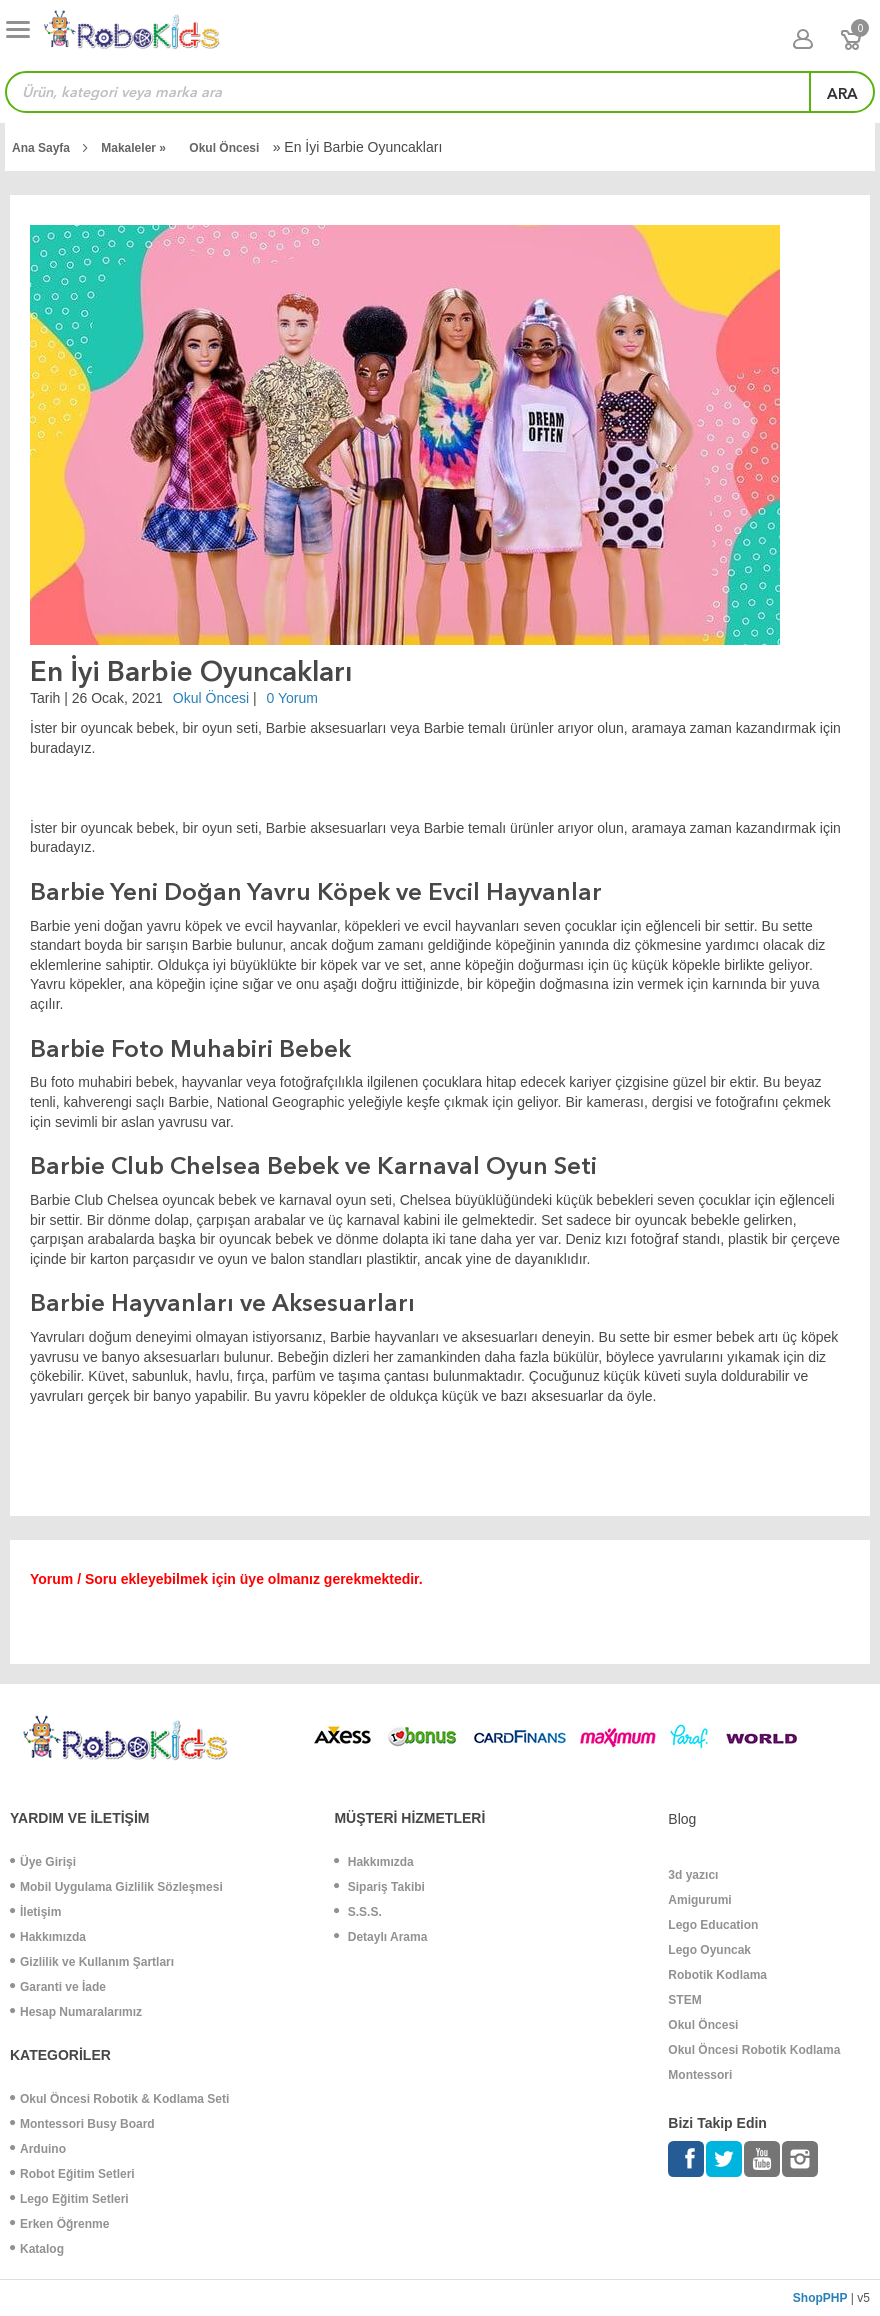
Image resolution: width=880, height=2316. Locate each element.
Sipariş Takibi (379, 1887)
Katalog (37, 2249)
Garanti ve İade (58, 1987)
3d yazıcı (693, 1875)
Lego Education (713, 1925)
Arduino (38, 2149)
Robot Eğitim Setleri (72, 2174)
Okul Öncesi (225, 148)
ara (842, 94)
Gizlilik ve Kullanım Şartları (92, 1962)
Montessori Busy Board (82, 2124)
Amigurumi (699, 1900)
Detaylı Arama (380, 1937)
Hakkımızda (48, 1937)
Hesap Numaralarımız (76, 2012)
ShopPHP (820, 2298)
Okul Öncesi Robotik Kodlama (754, 2050)
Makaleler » (135, 148)
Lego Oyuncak (709, 1950)
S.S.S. (357, 1912)
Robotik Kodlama (717, 1975)
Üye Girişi (43, 1862)
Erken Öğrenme (59, 2224)
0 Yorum (292, 698)
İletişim (35, 1912)
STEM (684, 2000)
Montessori (700, 2075)
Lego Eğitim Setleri (69, 2199)
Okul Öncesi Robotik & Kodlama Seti (119, 2099)
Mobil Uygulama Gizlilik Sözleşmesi (116, 1887)
